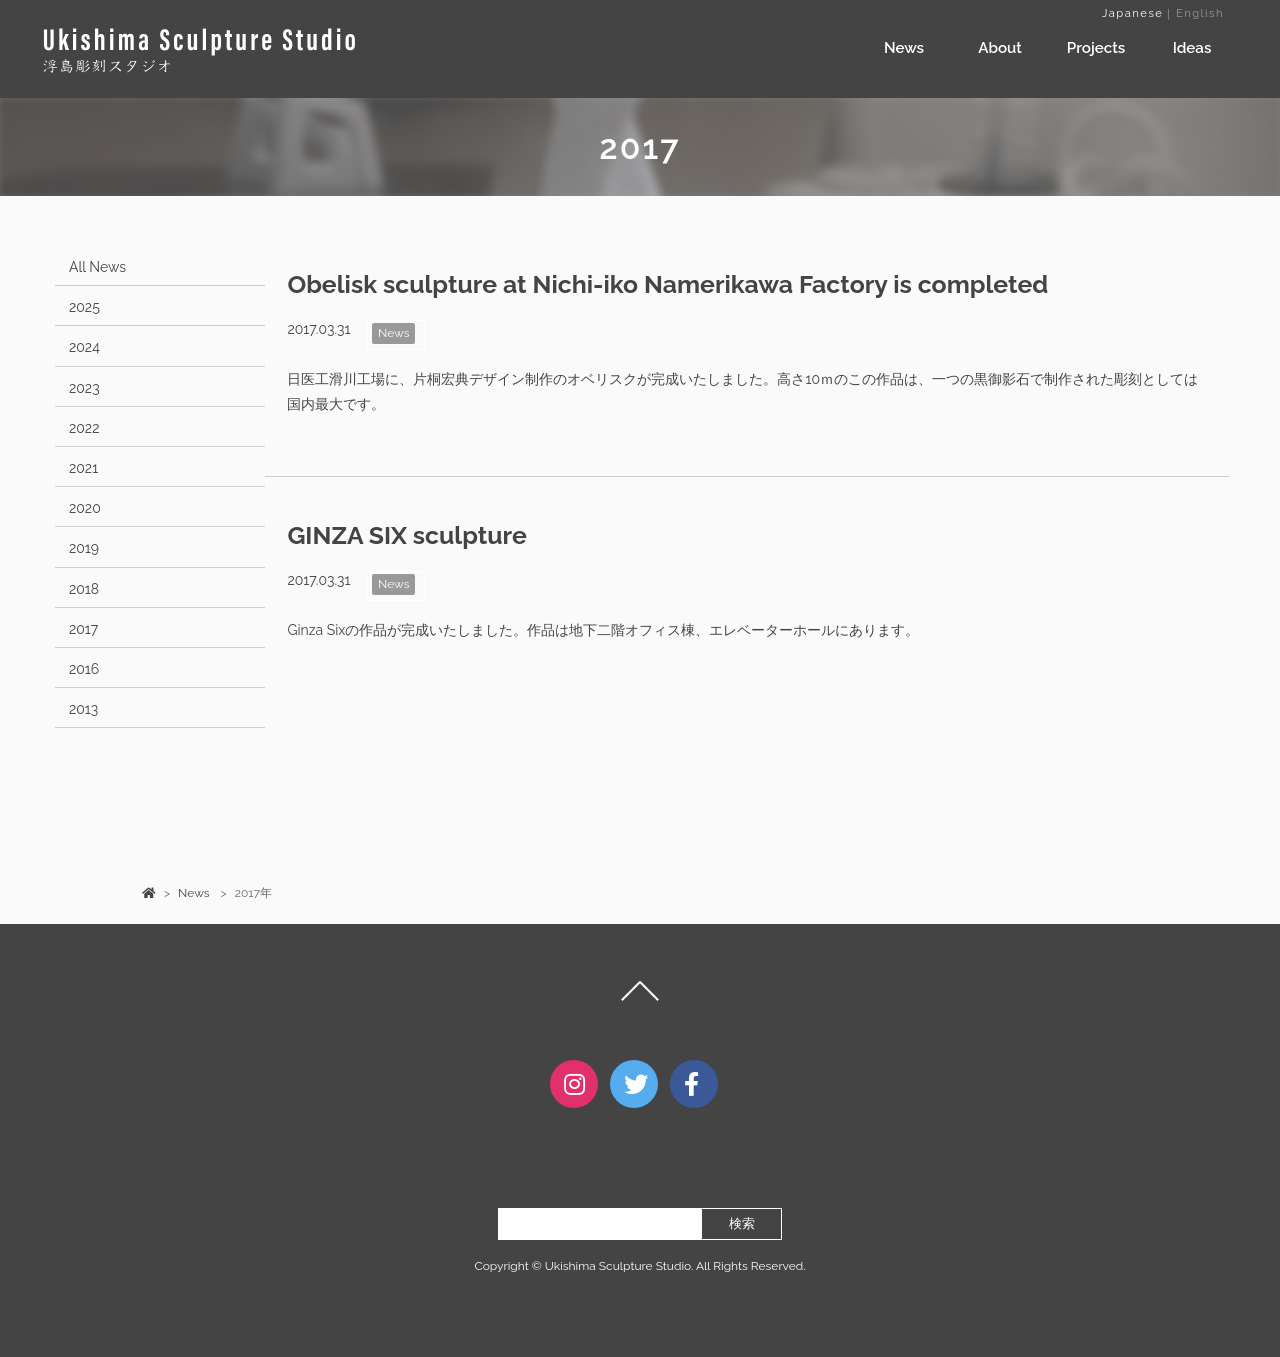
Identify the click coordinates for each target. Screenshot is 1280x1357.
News (904, 48)
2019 (84, 548)
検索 (742, 1223)
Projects (1096, 48)
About (1000, 48)
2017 (83, 629)
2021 (83, 468)
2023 (84, 388)
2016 (84, 669)
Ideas (1192, 48)
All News (97, 267)
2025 (84, 307)
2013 (83, 709)
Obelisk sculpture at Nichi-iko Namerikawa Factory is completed (667, 284)
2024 (84, 347)
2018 (84, 589)
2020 (85, 508)
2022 (84, 428)
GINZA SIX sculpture (407, 535)
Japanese (1132, 13)
